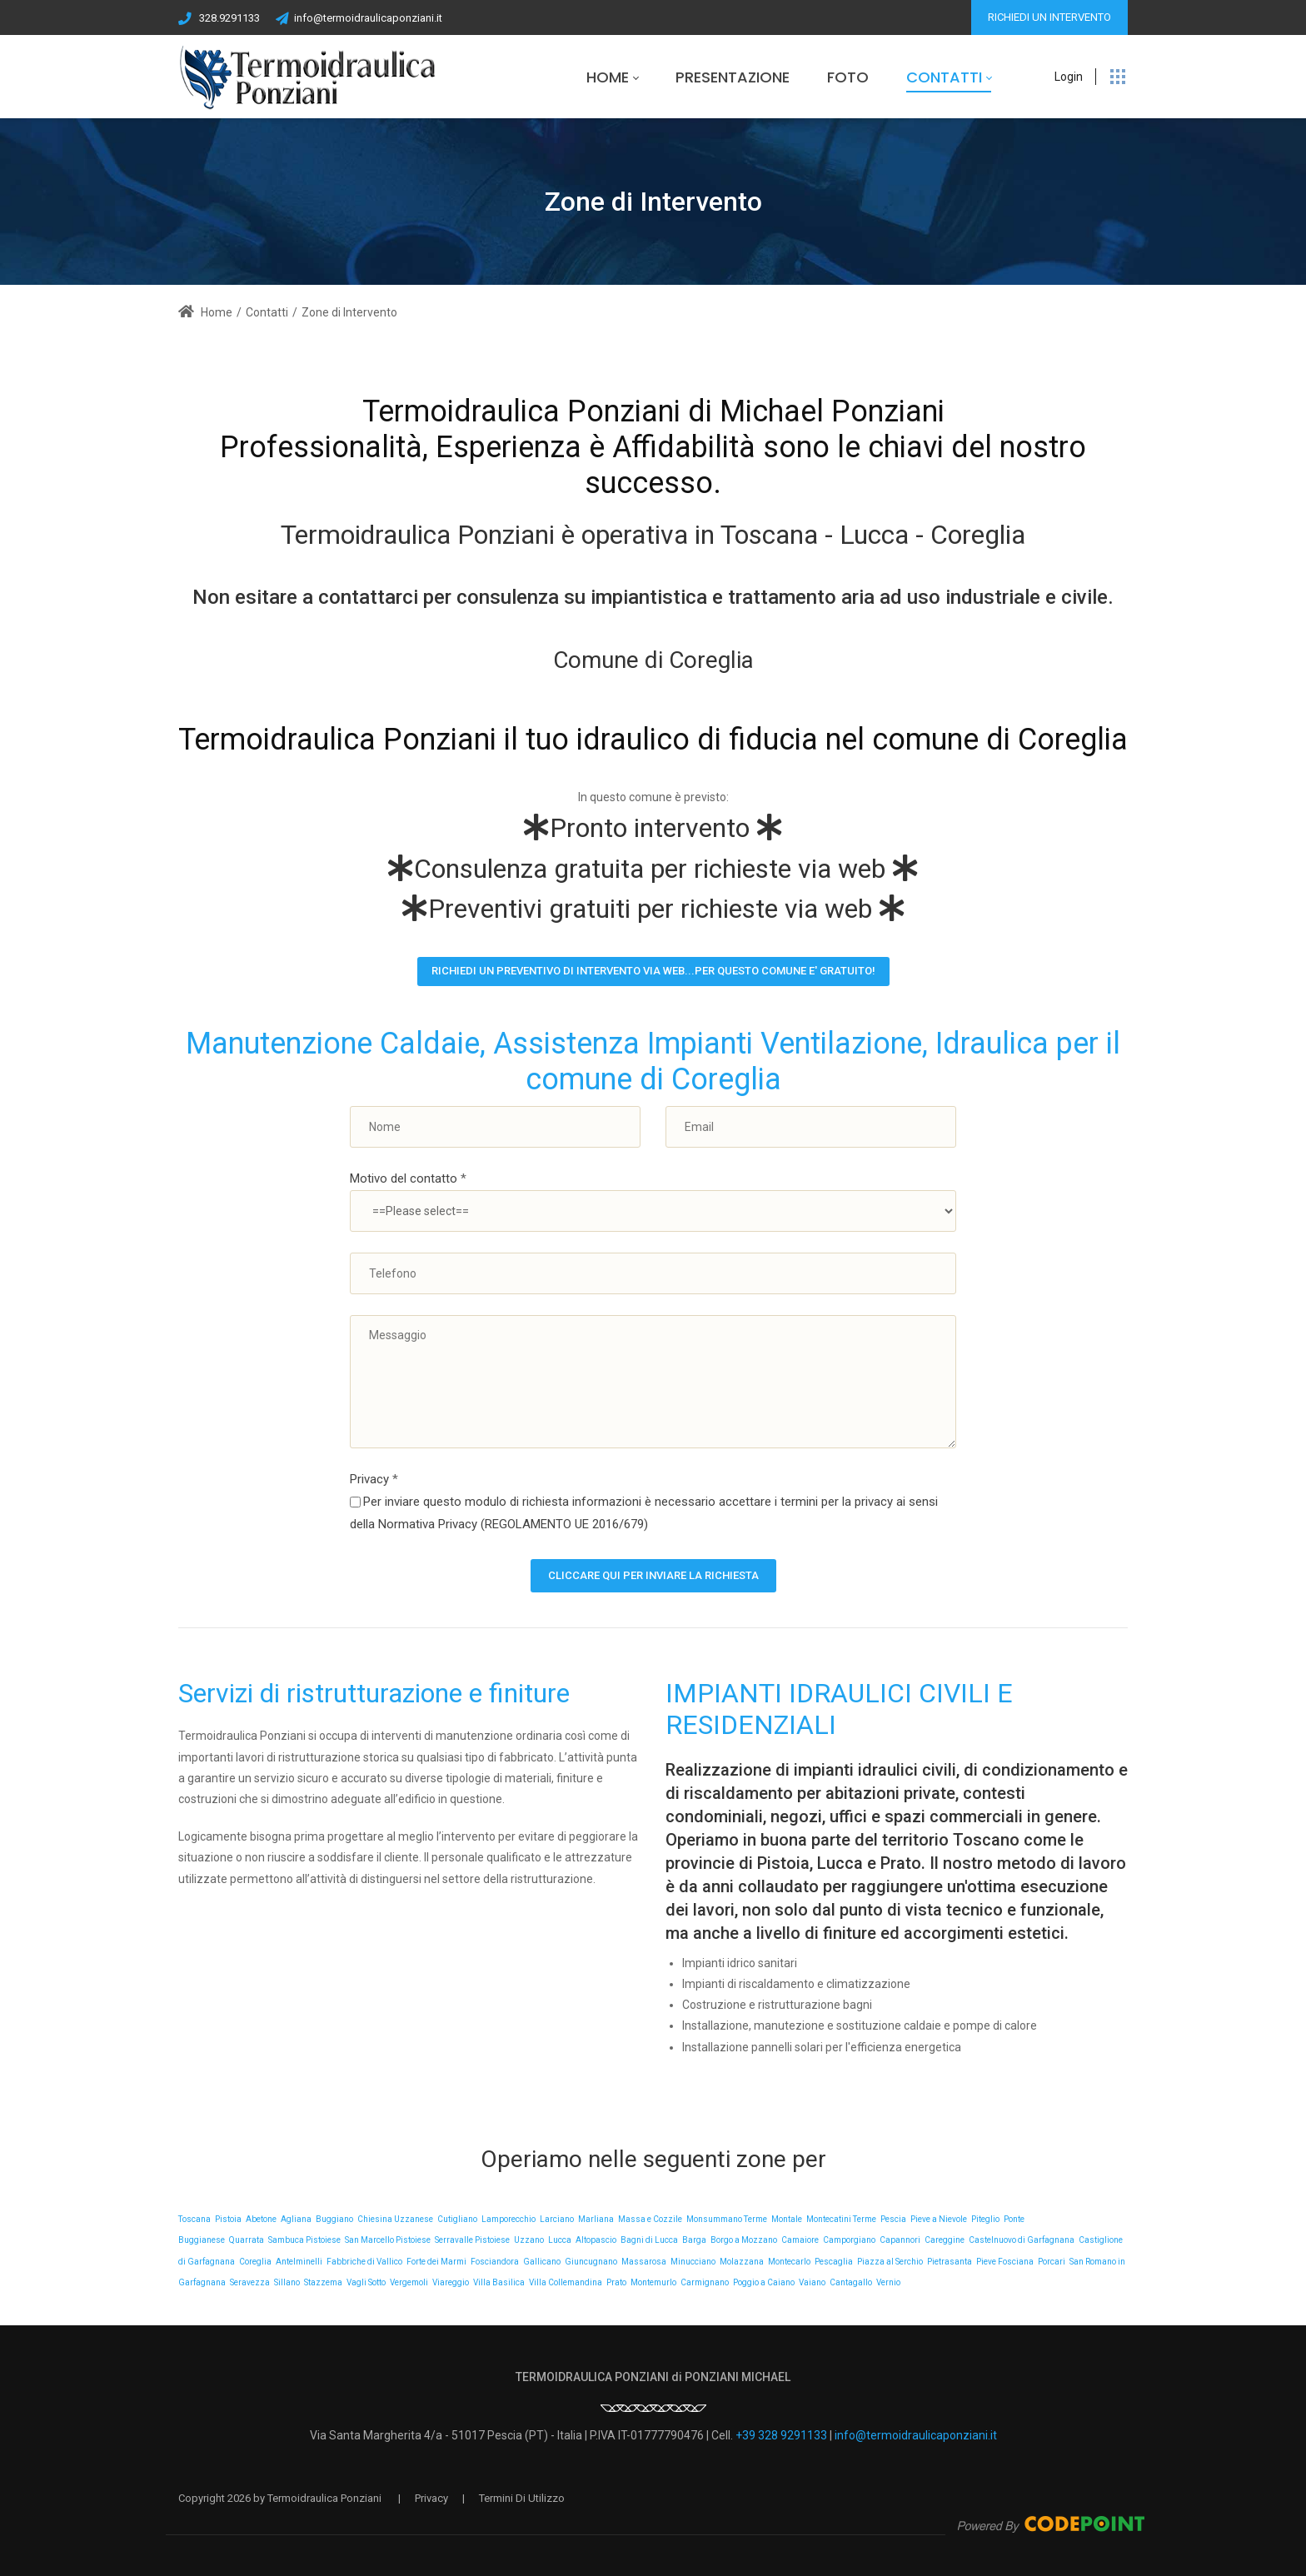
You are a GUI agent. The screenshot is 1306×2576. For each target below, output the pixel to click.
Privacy (374, 1479)
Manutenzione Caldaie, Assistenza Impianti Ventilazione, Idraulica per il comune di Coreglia (653, 1061)
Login (1068, 76)
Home (205, 312)
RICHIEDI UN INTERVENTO (1049, 17)
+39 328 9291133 (781, 2435)
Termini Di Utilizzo (522, 2498)
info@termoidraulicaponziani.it (368, 18)
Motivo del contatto (408, 1178)
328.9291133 (229, 18)
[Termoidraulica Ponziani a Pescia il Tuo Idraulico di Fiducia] (308, 76)
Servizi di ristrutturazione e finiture (374, 1693)
